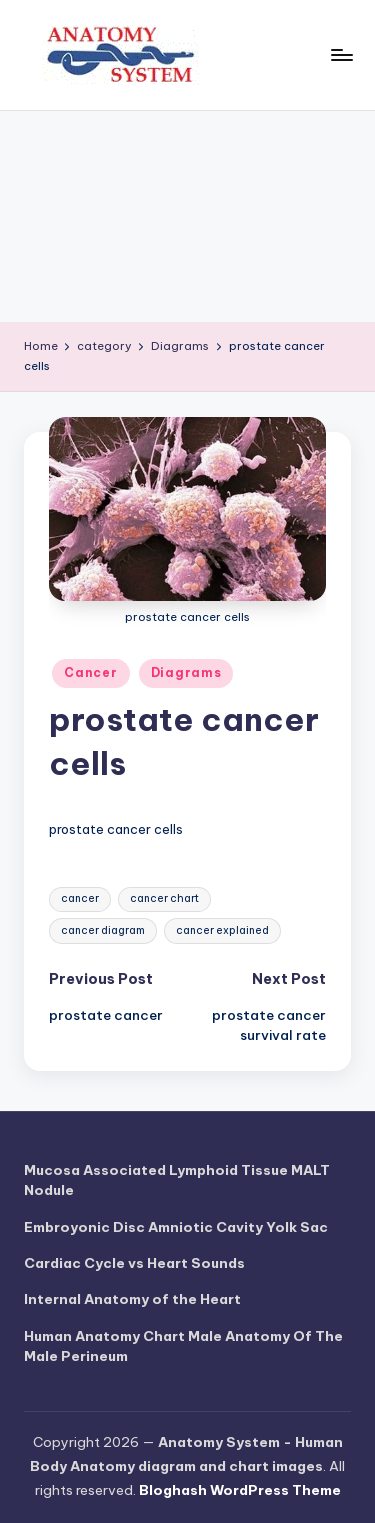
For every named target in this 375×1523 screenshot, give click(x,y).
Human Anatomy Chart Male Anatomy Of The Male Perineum (183, 1346)
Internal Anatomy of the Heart (132, 1299)
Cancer (90, 672)
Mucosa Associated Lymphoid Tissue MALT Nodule (177, 1180)
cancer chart (164, 898)
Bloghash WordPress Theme (240, 1490)
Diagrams (186, 672)
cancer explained (222, 930)
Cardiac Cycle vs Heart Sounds (134, 1263)
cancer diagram (103, 930)
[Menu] (341, 54)
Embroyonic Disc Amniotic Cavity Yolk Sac (176, 1227)
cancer (80, 898)
